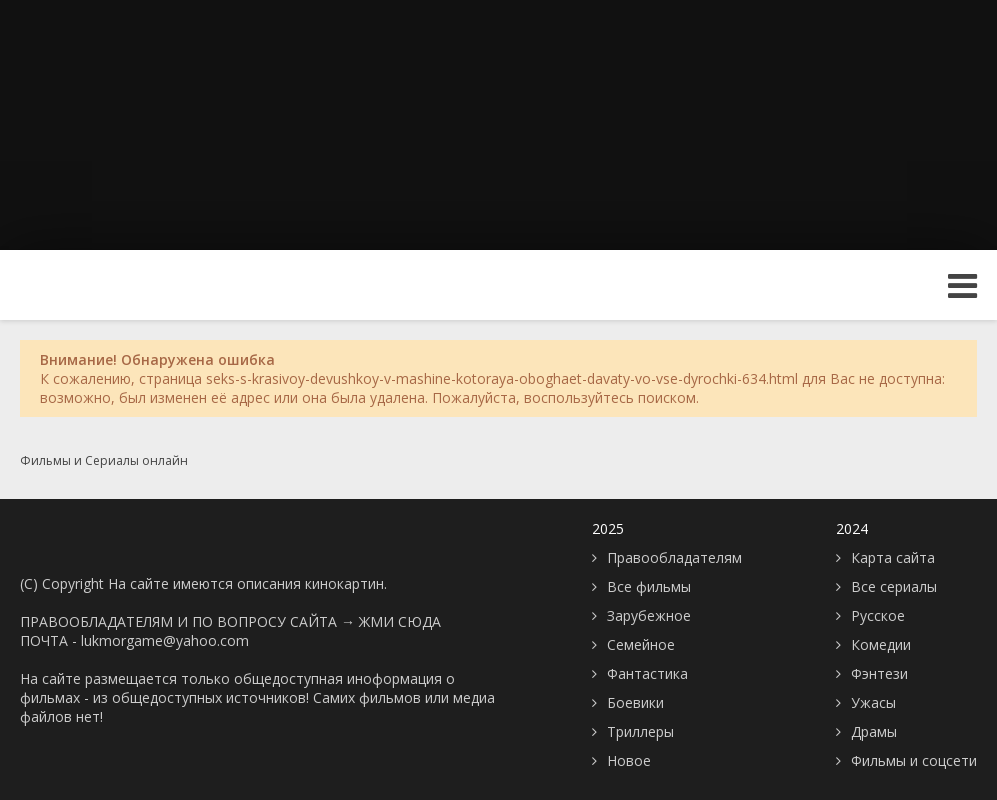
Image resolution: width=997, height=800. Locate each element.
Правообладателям (674, 557)
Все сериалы (894, 586)
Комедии (881, 644)
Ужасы (873, 702)
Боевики (635, 702)
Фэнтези (879, 673)
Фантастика (647, 673)
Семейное (641, 644)
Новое (629, 760)
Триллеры (640, 731)
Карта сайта (893, 557)
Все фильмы (649, 586)
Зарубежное (649, 615)
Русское (878, 615)
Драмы (874, 731)
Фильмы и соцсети (914, 760)
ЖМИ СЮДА (400, 621)
